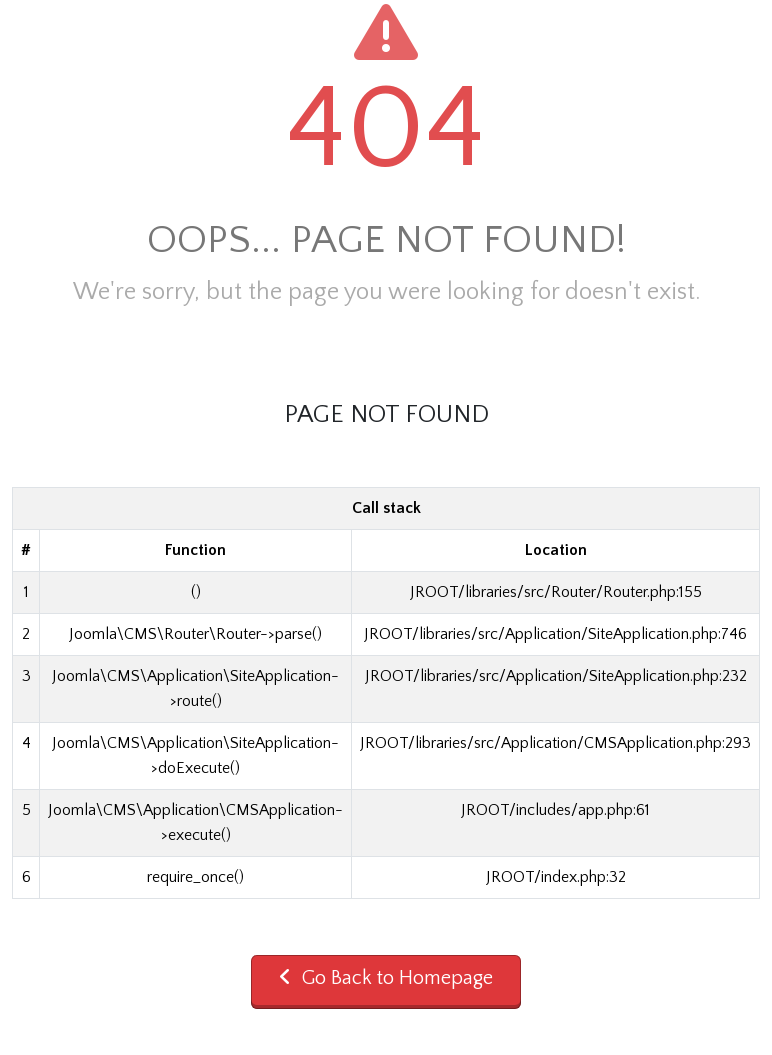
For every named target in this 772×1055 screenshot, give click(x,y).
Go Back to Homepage (386, 978)
